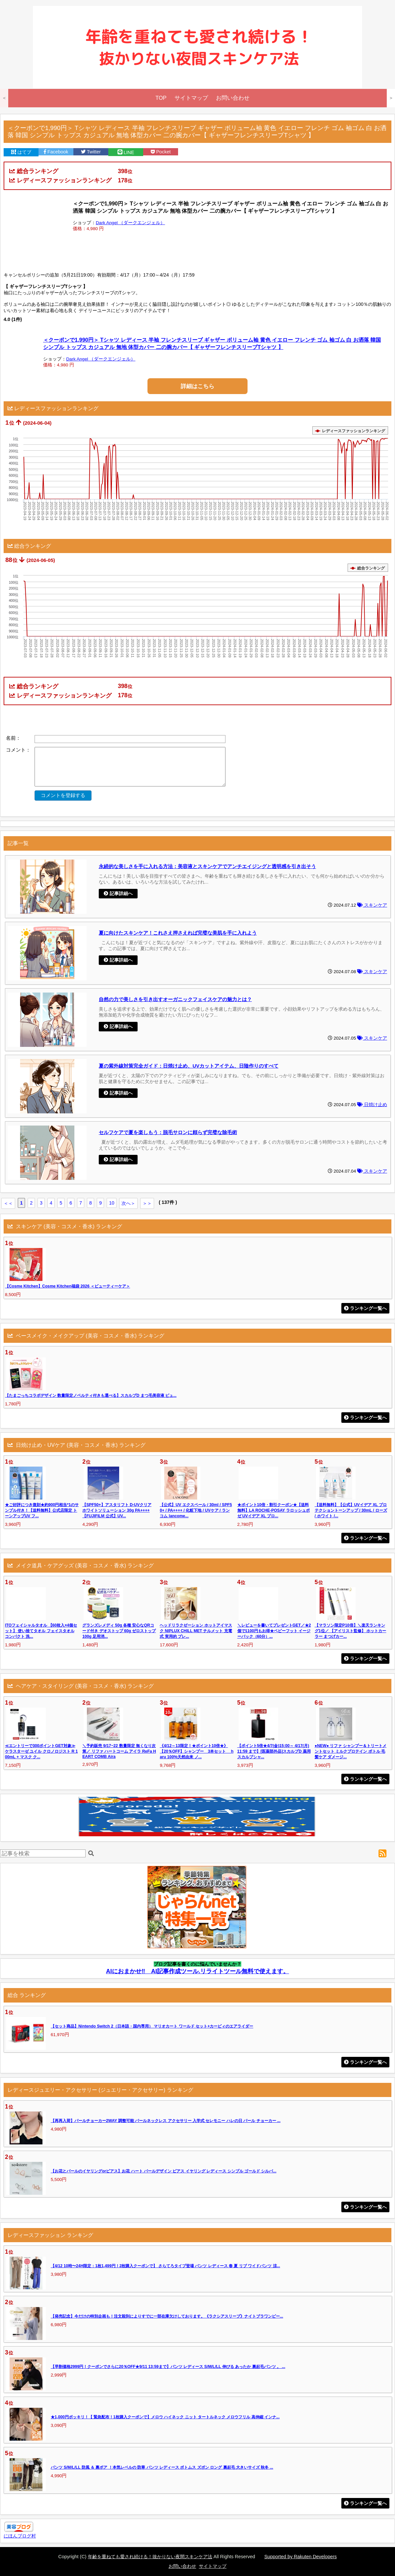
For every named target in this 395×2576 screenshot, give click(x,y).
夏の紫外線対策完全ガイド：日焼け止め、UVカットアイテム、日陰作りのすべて (188, 1066)
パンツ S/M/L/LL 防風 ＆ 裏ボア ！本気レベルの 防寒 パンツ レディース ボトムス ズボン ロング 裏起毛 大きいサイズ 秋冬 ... (162, 2467)
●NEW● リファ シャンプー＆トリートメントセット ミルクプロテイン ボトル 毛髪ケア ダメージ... (350, 1751)
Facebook (56, 151)
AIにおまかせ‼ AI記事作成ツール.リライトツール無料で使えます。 (197, 1971)
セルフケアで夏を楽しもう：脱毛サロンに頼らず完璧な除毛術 (168, 1132)
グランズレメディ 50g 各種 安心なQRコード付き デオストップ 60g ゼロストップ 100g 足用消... (119, 1631)
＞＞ (147, 1203)
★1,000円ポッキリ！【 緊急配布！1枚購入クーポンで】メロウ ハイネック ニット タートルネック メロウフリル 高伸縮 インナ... (165, 2417)
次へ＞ (128, 1203)
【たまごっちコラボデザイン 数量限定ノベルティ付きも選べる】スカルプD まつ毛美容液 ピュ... (90, 1395)
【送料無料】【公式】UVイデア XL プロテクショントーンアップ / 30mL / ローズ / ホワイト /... (351, 1510)
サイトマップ (191, 98)
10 (111, 1203)
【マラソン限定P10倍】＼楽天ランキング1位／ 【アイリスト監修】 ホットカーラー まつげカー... (350, 1631)
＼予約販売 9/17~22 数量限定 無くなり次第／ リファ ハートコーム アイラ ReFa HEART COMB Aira (119, 1751)
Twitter (91, 151)
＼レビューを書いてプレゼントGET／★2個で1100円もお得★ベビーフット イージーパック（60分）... (274, 1631)
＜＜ (8, 1203)
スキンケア (372, 905)
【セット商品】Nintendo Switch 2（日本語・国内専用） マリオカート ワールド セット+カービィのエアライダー (152, 2026)
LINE (126, 152)
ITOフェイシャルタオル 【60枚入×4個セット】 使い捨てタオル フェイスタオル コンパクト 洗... (41, 1631)
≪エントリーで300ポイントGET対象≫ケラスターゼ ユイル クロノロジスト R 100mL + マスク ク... (41, 1751)
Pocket (161, 151)
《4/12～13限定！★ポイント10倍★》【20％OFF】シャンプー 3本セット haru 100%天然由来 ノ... (196, 1751)
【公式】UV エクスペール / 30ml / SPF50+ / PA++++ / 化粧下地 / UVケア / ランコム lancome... (196, 1510)
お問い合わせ (233, 98)
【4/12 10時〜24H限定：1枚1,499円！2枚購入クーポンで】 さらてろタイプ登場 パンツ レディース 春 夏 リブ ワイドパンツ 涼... (165, 2266)
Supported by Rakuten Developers (300, 2556)
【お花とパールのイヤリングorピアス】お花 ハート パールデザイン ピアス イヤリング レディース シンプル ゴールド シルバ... (163, 2171)
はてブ (21, 152)
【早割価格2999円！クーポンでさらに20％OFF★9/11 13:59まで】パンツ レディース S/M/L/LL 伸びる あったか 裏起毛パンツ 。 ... (168, 2366)
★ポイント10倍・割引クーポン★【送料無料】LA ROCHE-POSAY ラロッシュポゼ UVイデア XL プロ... (273, 1510)
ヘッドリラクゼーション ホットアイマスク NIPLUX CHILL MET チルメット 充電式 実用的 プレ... (196, 1631)
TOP (161, 98)
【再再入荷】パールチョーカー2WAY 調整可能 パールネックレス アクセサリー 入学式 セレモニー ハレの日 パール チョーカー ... (165, 2120)
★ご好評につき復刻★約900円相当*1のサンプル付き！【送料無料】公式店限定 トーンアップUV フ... (42, 1510)
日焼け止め (372, 1104)
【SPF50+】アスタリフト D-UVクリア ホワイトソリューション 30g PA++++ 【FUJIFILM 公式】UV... (116, 1510)
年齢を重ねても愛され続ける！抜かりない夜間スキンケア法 (150, 2556)
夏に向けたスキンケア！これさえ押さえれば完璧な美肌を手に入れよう (178, 933)
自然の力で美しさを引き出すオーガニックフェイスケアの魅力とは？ (175, 999)
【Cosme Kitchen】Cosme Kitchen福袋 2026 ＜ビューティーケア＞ (67, 1286)
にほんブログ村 (20, 2535)
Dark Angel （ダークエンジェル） (130, 222)
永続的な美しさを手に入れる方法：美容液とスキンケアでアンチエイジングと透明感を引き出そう (207, 866)
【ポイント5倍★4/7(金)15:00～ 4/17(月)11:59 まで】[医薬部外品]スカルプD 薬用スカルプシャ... (274, 1751)
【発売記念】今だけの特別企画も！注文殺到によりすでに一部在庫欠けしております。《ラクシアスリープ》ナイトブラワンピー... (167, 2316)
